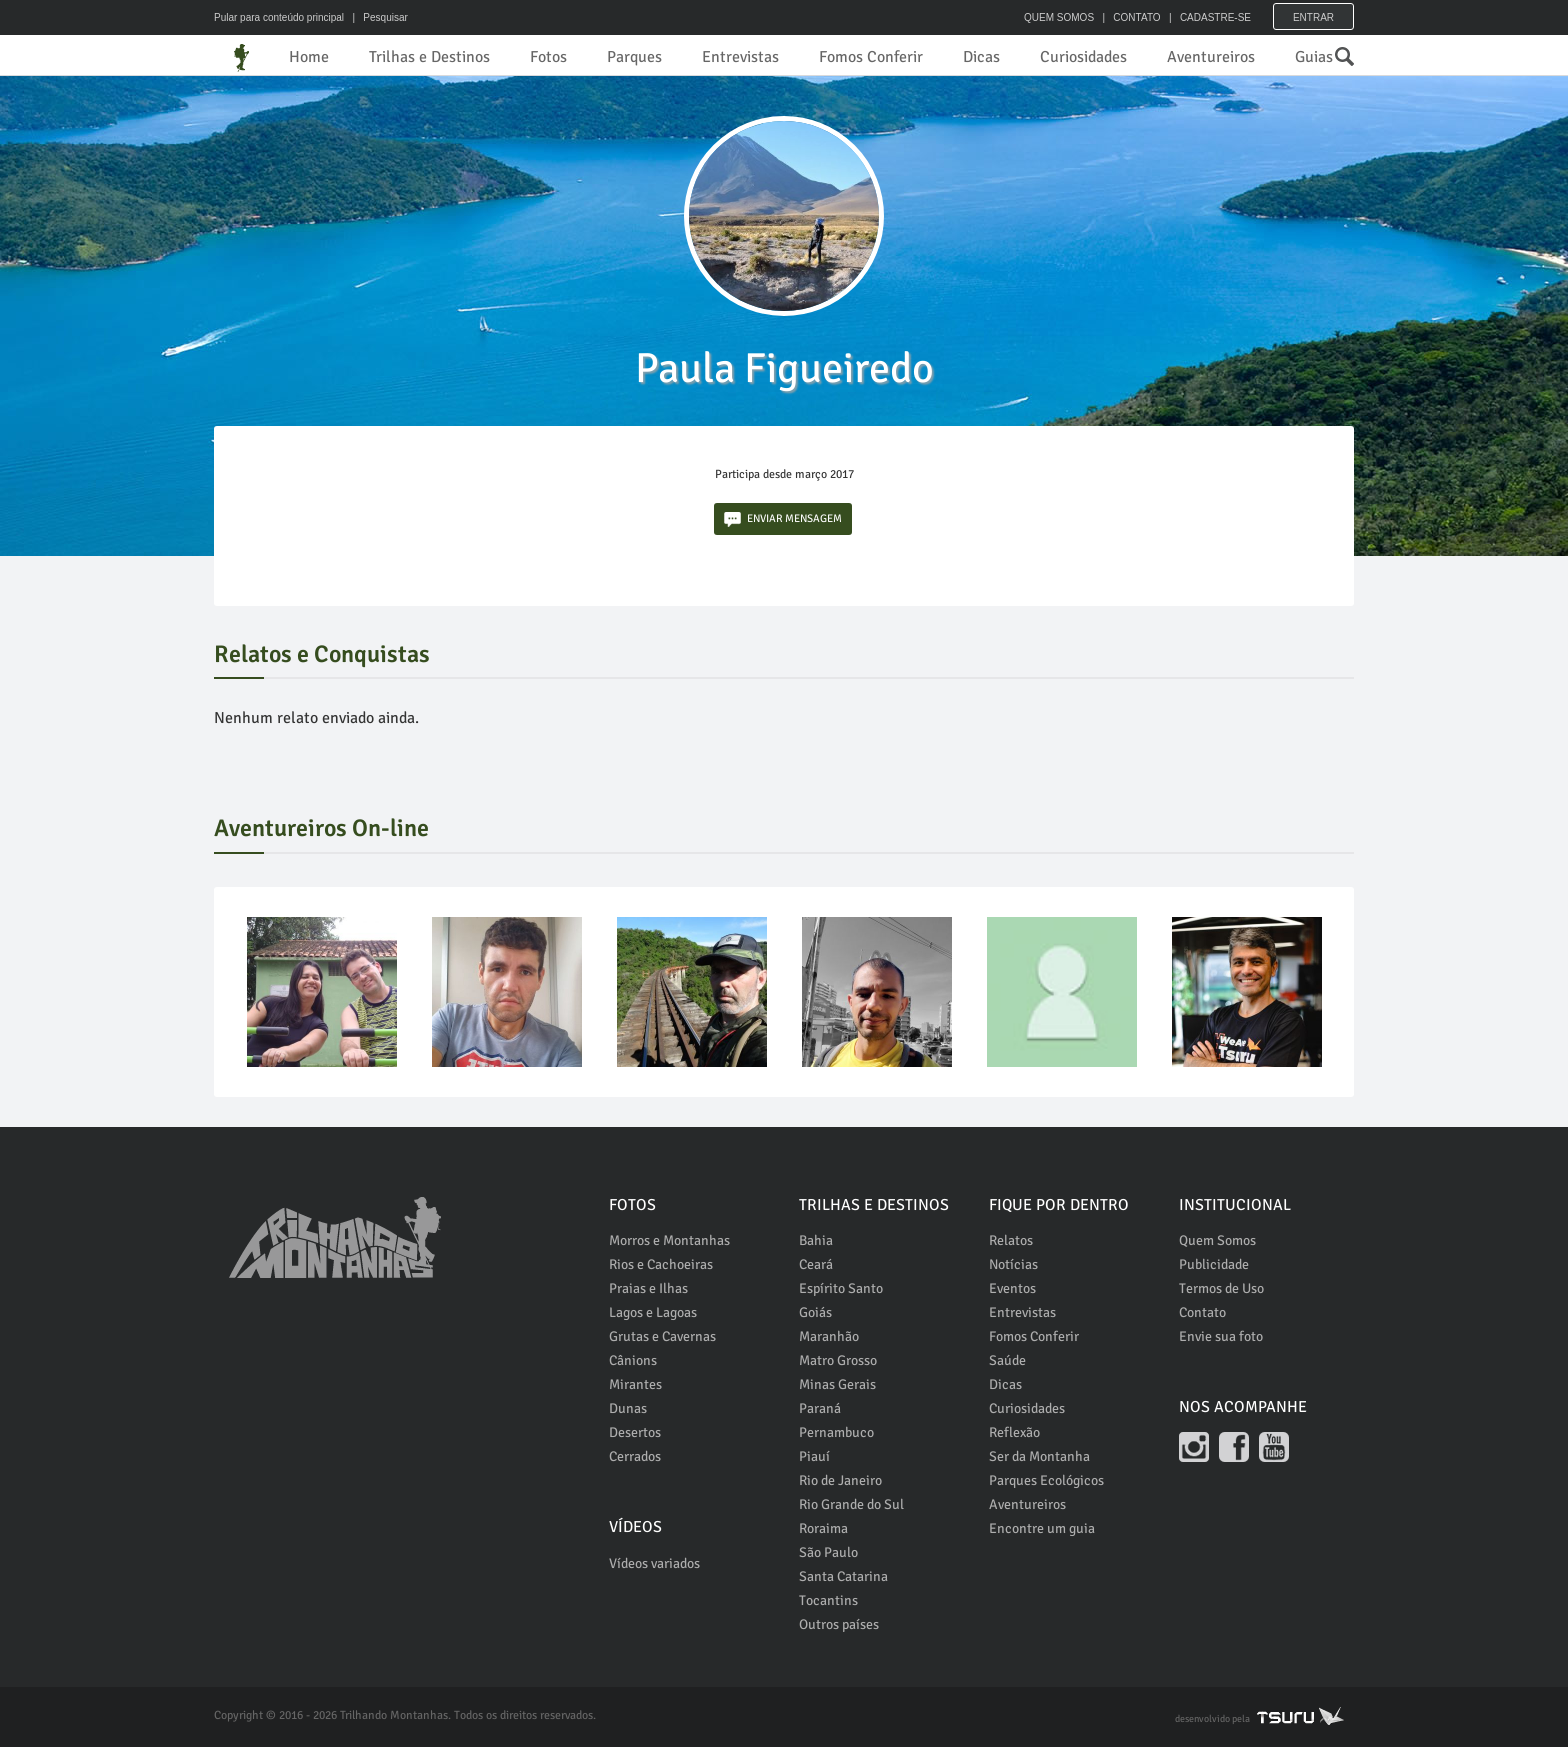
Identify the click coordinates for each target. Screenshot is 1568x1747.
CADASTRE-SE (1215, 17)
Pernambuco (836, 1432)
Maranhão (829, 1336)
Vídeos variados (654, 1563)
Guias (1314, 57)
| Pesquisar (377, 17)
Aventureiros (1211, 57)
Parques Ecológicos (1046, 1480)
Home (309, 57)
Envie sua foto (1221, 1336)
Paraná (820, 1408)
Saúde (1007, 1360)
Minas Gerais (837, 1384)
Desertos (635, 1432)
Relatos (1011, 1240)
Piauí (814, 1456)
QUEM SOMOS (1059, 17)
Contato (1202, 1312)
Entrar (1313, 17)
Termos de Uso (1221, 1288)
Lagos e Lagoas (653, 1312)
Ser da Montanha (1039, 1456)
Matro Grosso (838, 1360)
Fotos (548, 57)
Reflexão (1014, 1432)
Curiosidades (1083, 57)
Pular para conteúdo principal (279, 17)
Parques (634, 57)
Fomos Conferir (871, 57)
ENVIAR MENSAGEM (783, 519)
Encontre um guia (1042, 1528)
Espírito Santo (841, 1288)
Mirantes (635, 1384)
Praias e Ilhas (648, 1288)
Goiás (815, 1312)
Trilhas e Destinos (429, 57)
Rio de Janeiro (840, 1480)
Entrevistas (740, 57)
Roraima (823, 1528)
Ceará (816, 1264)
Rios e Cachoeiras (661, 1264)
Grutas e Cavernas (662, 1336)
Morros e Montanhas (669, 1240)
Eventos (1012, 1288)
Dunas (628, 1408)
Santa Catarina (843, 1576)
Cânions (633, 1360)
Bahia (816, 1240)
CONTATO (1136, 17)
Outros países (839, 1624)
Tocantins (828, 1600)
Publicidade (1214, 1264)
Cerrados (635, 1456)
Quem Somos (1217, 1240)
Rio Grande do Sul (851, 1504)
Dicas (981, 57)
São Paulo (828, 1552)
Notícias (1013, 1264)
